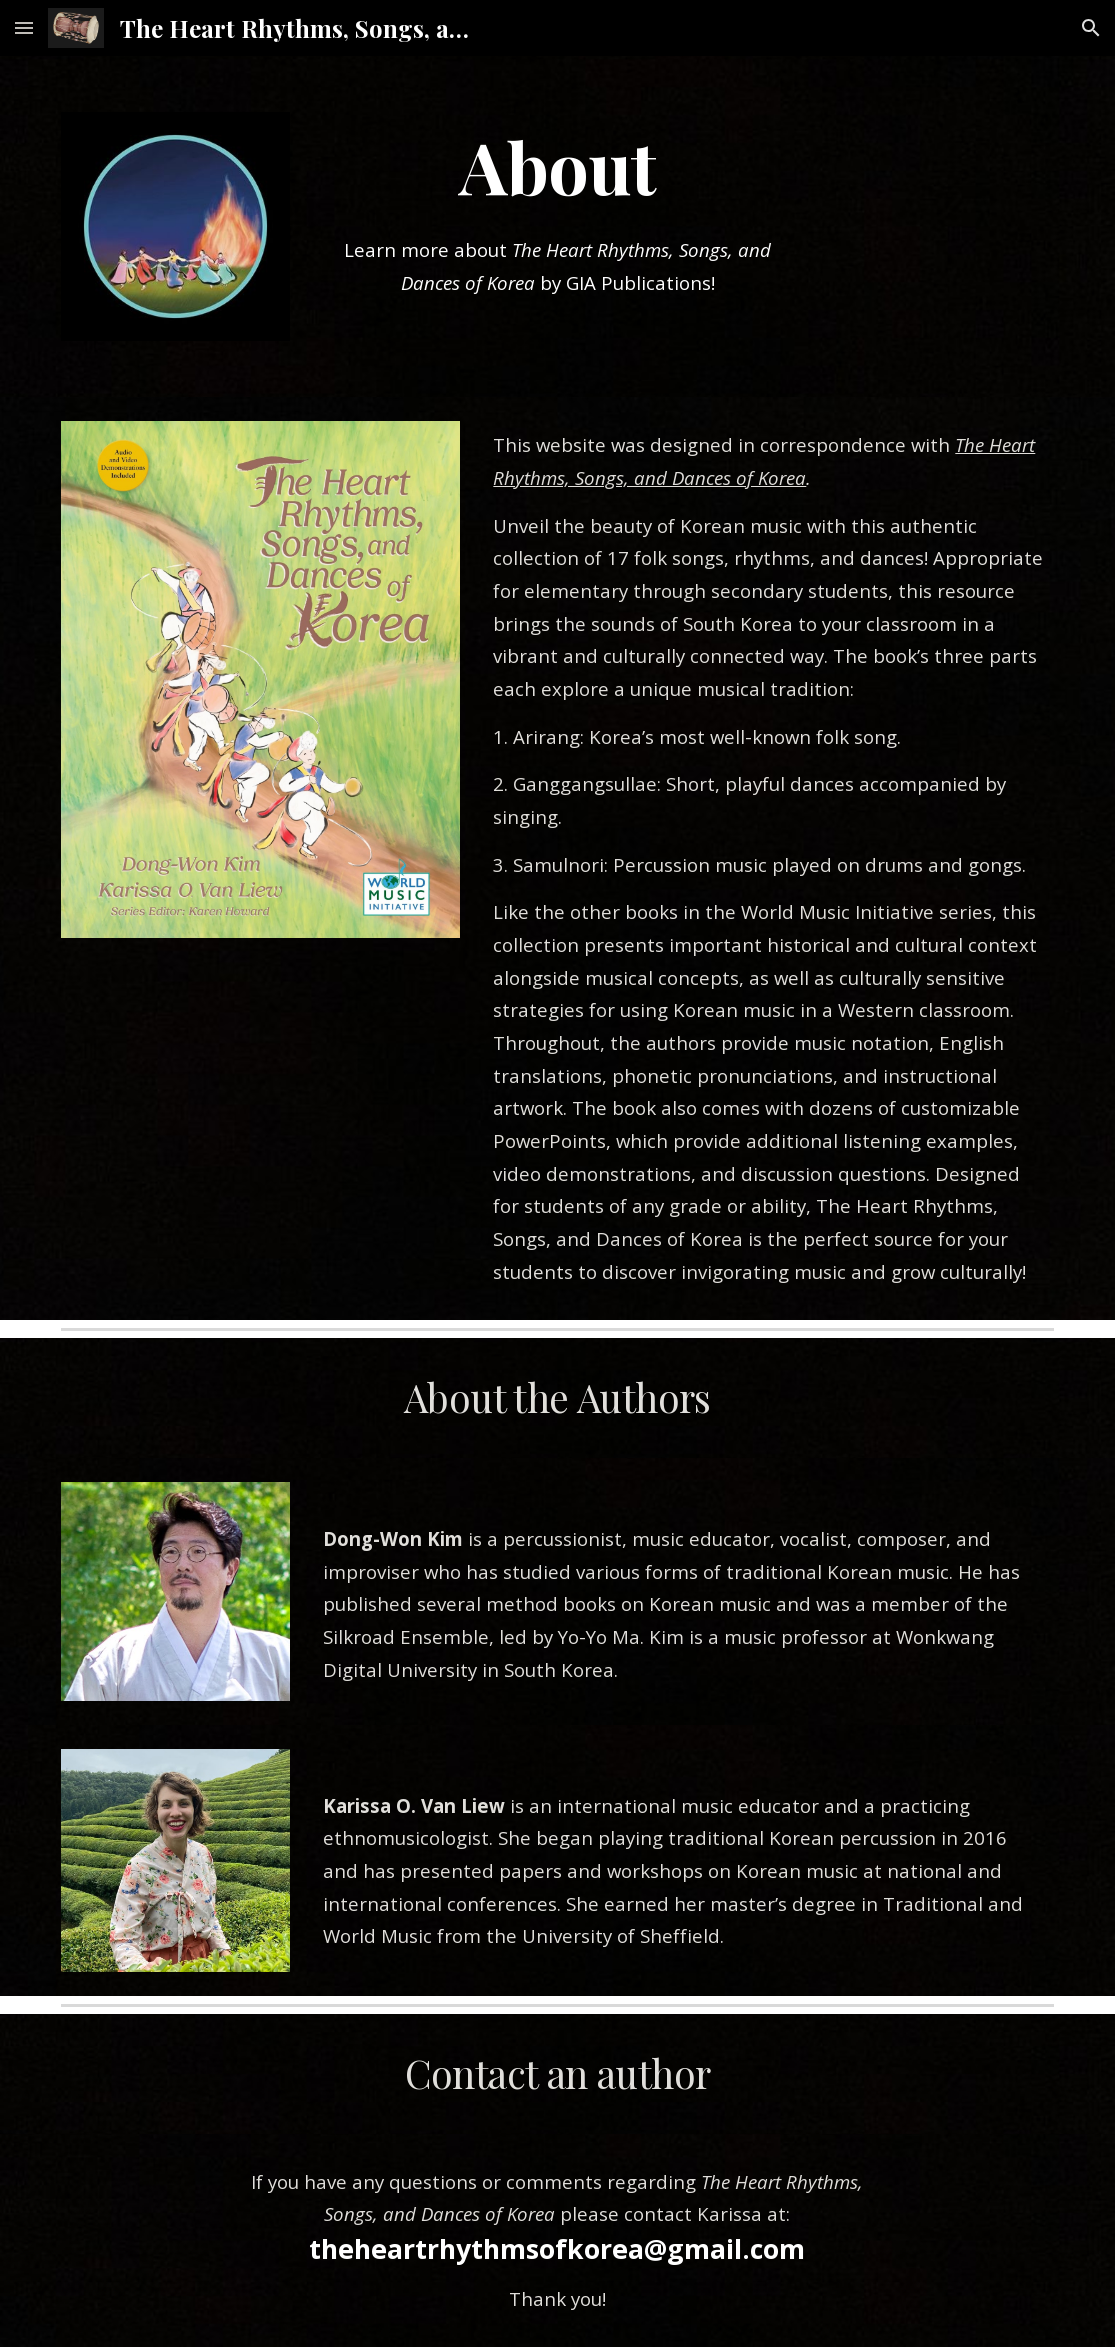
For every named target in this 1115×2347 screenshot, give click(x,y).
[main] (557, 166)
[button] (24, 27)
